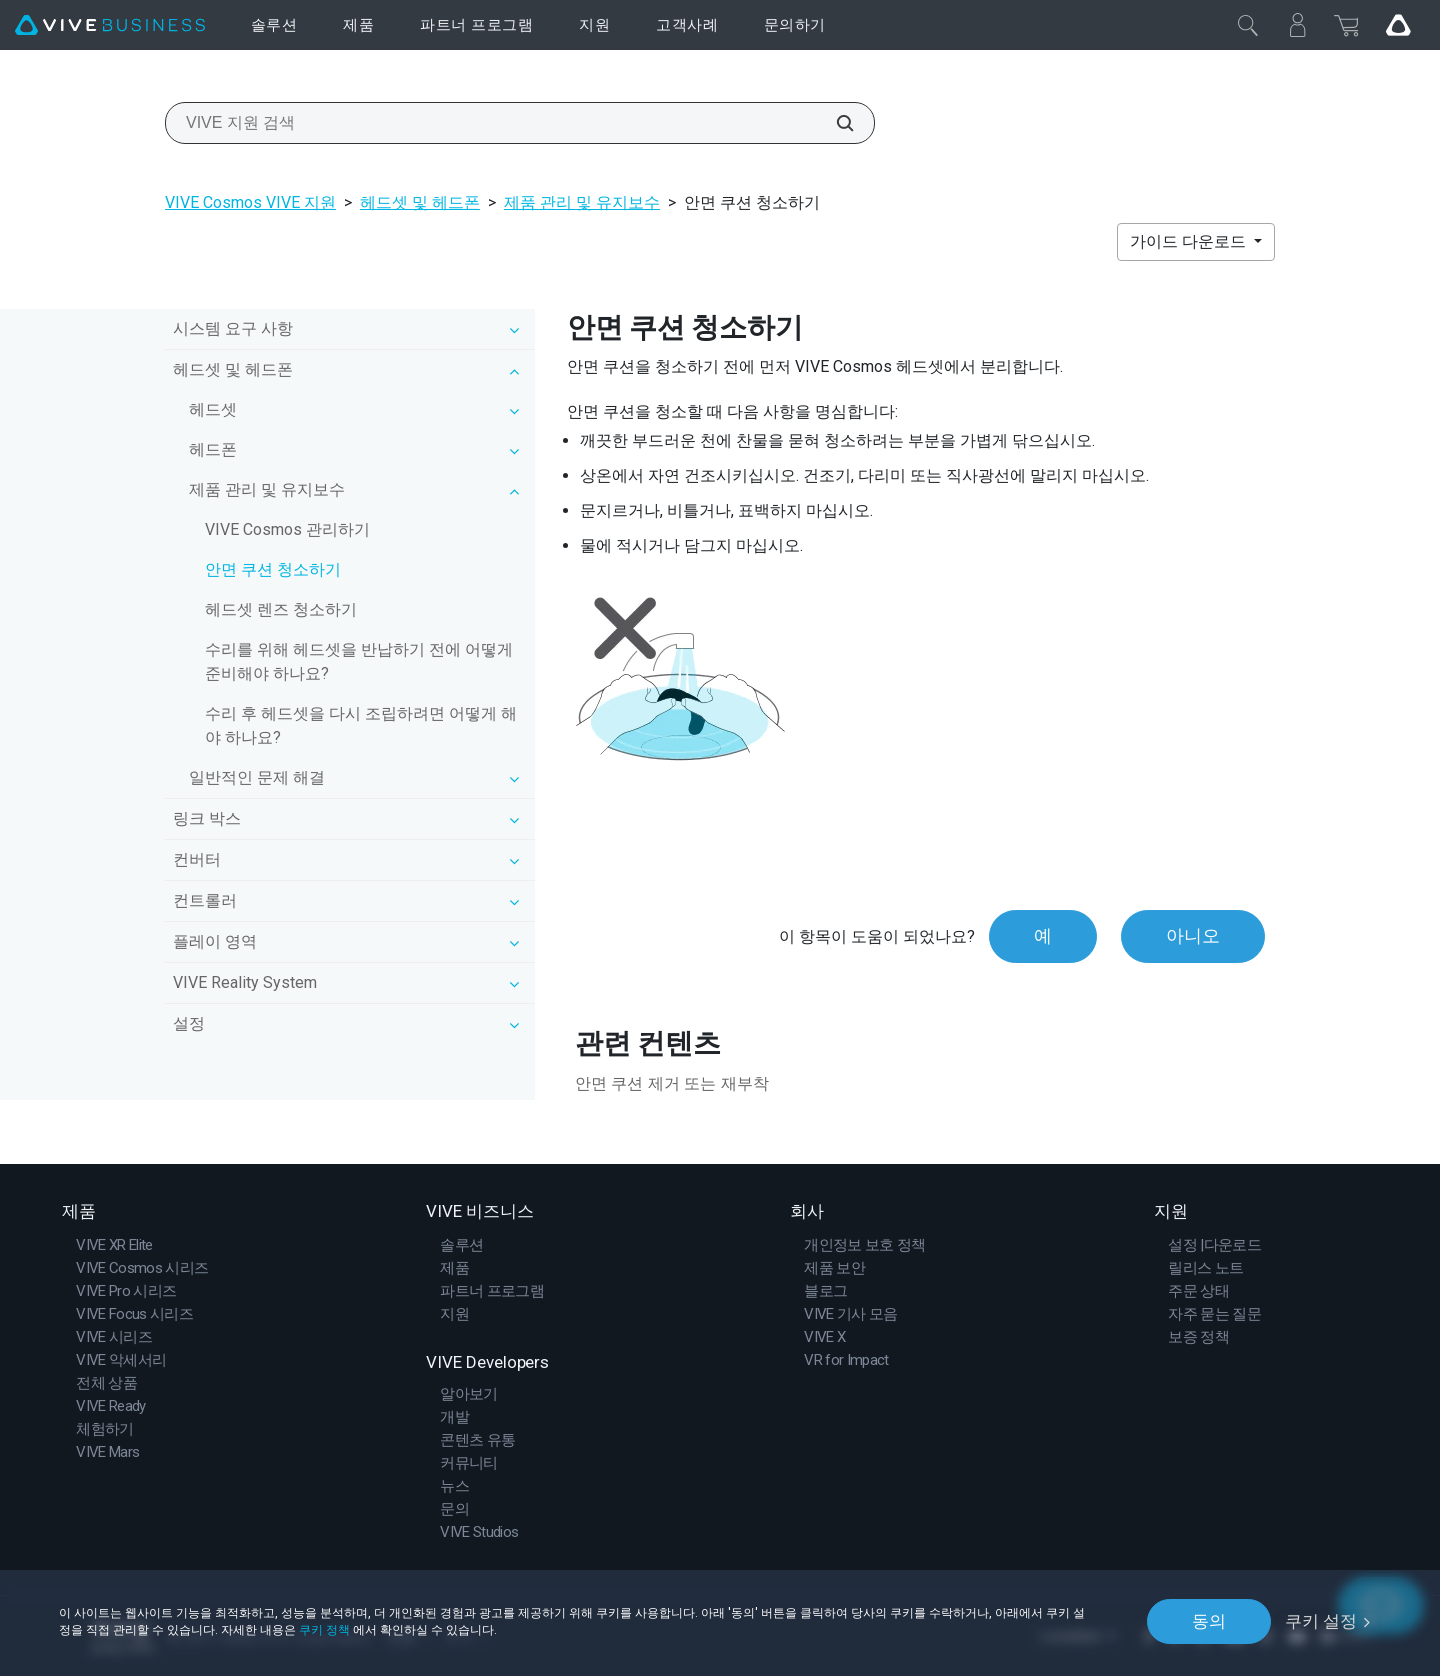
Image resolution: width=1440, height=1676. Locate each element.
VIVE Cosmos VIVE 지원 (250, 202)
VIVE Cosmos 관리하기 (287, 529)
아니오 (1193, 936)
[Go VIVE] (1398, 25)
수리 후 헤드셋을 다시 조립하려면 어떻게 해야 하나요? (361, 725)
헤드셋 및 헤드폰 (420, 202)
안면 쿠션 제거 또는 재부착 (672, 1083)
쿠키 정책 (324, 1629)
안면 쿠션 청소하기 (273, 569)
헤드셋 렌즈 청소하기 (281, 609)
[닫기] (1248, 25)
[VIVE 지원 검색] (834, 123)
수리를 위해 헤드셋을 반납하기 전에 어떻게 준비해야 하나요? (359, 661)
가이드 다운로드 (1190, 241)
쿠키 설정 (1321, 1621)
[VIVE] (110, 25)
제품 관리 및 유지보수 (582, 202)
